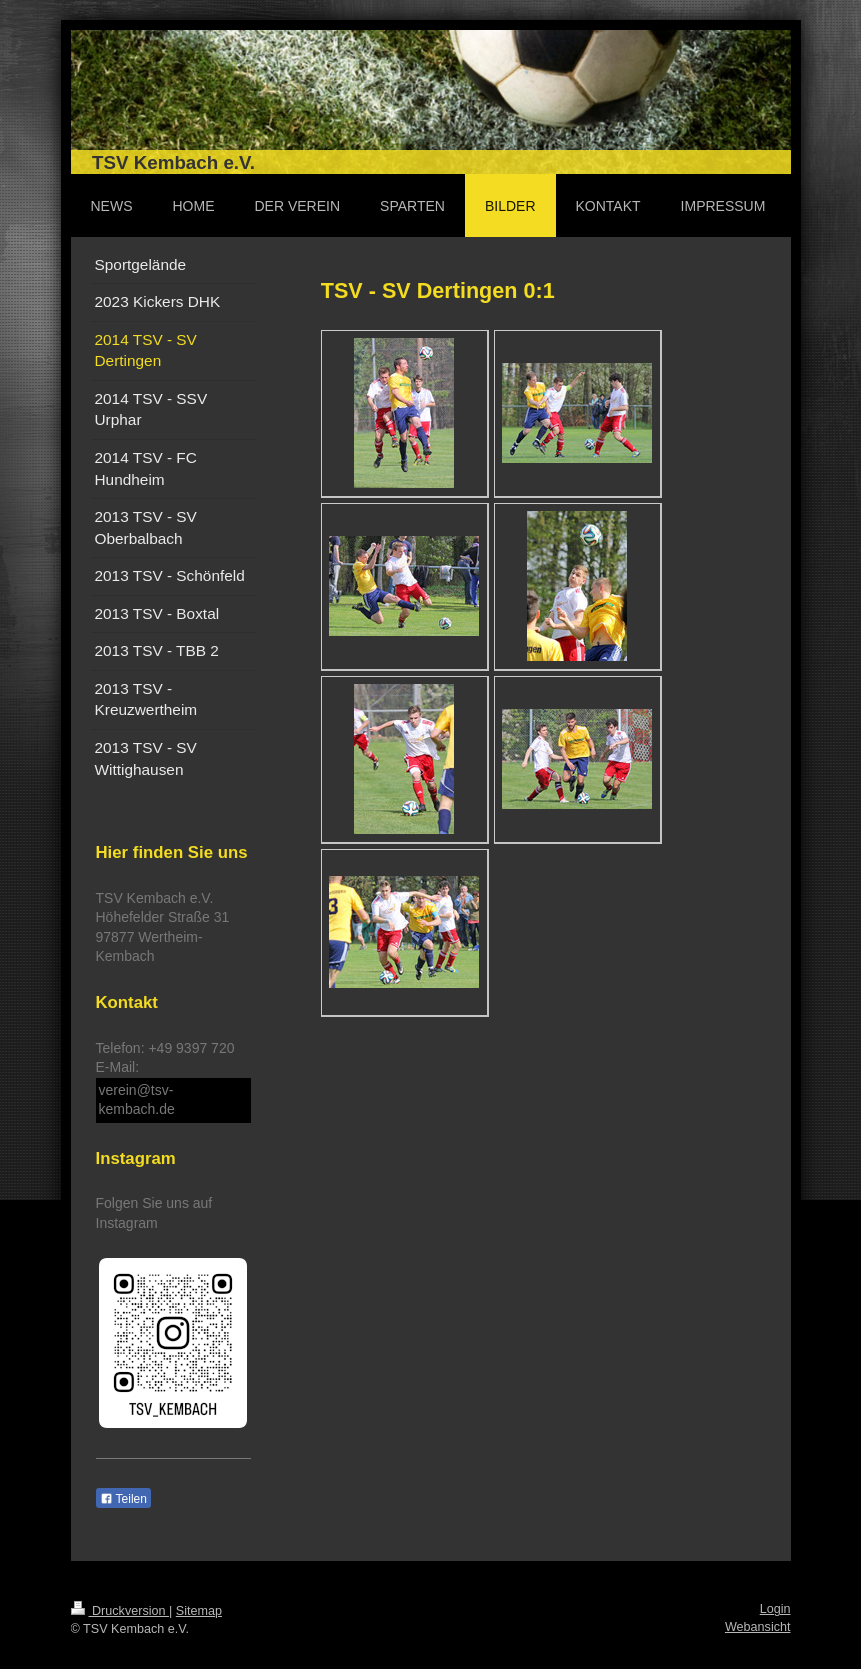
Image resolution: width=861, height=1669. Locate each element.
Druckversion (120, 1611)
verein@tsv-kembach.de (137, 1100)
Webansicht (758, 1627)
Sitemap (199, 1611)
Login (775, 1609)
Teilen (123, 1499)
